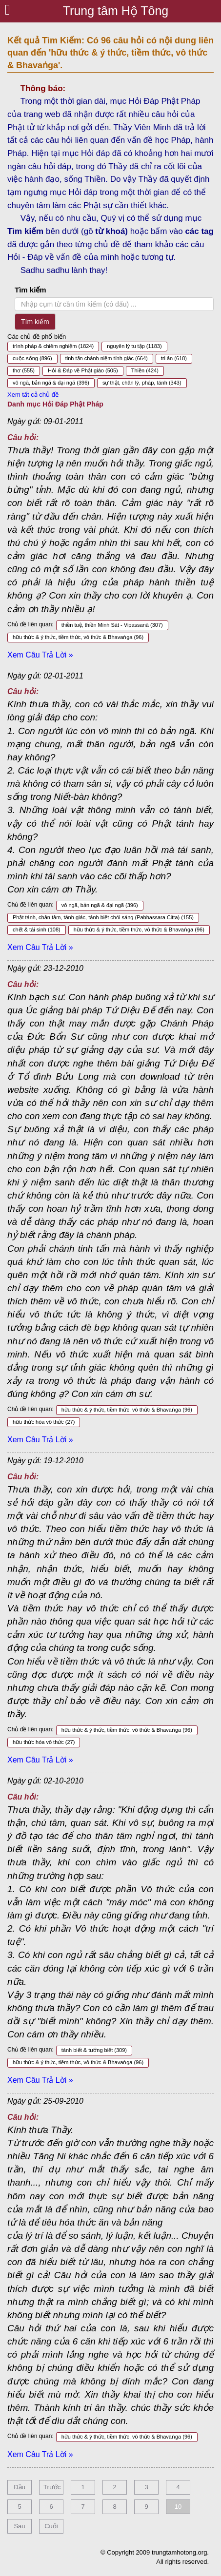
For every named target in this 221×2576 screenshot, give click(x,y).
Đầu (19, 2487)
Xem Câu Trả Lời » (40, 655)
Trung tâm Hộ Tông (115, 11)
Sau (19, 2526)
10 (178, 2506)
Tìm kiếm (30, 290)
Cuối (51, 2526)
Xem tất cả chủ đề (33, 394)
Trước (51, 2487)
